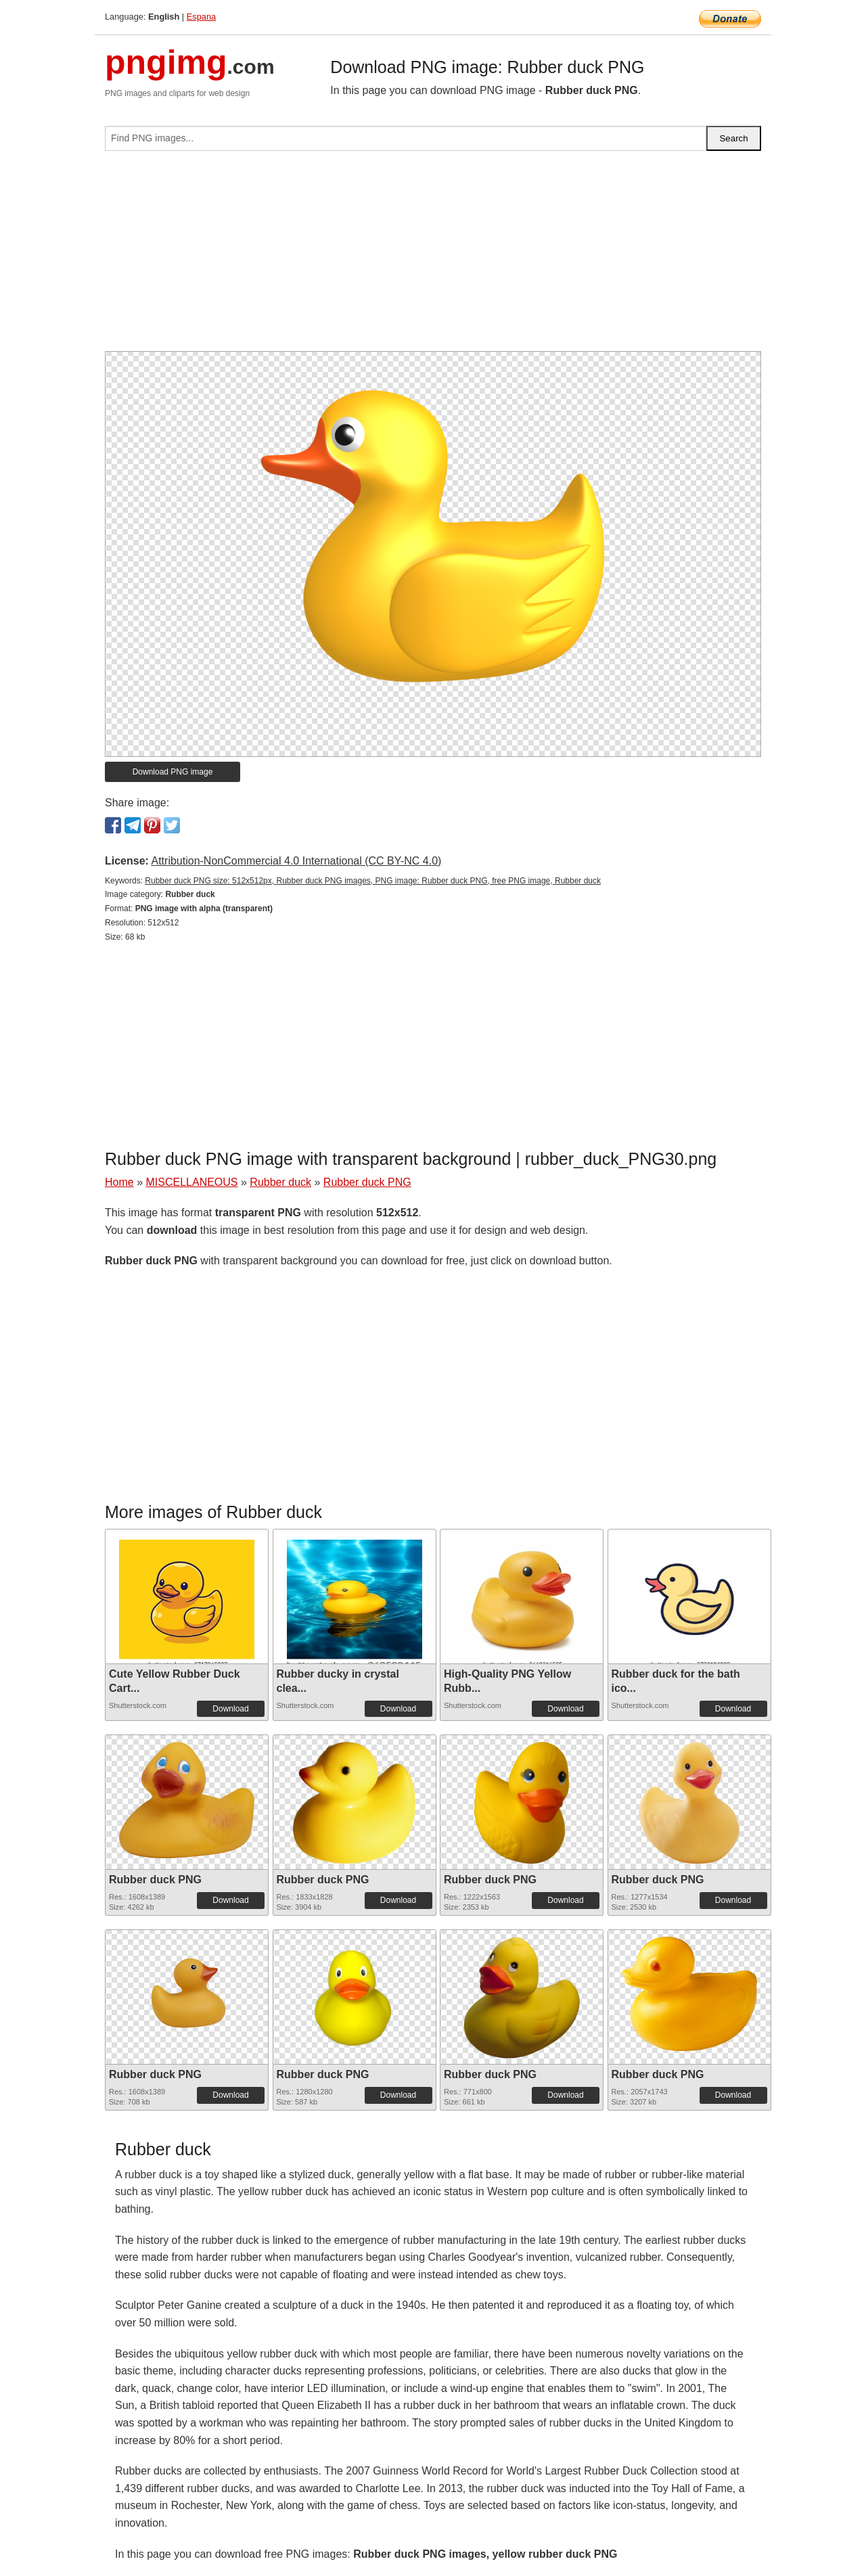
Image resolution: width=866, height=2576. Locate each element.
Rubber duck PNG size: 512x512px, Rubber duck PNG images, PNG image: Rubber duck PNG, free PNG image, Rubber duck (373, 881)
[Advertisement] (433, 256)
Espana (201, 17)
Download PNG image (173, 772)
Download (230, 1709)
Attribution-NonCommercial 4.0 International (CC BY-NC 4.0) (296, 861)
